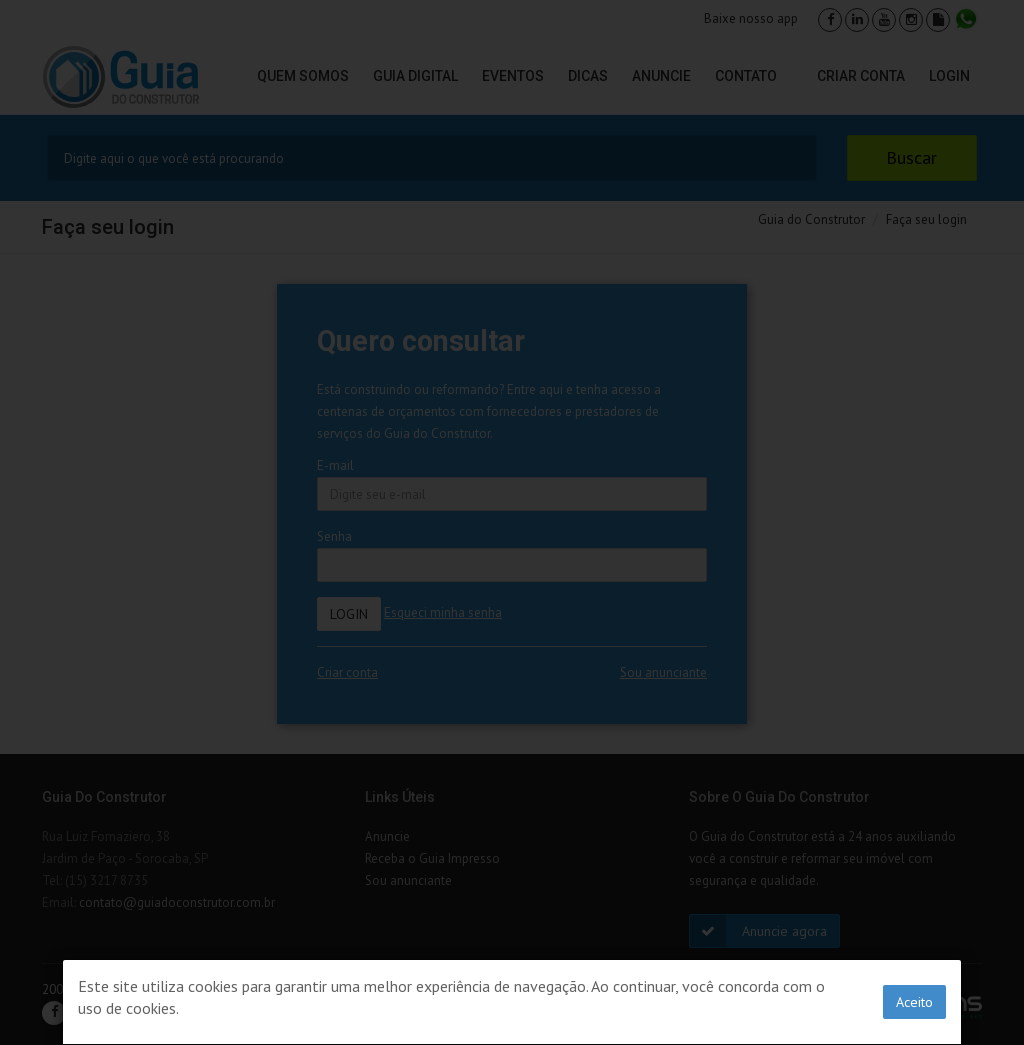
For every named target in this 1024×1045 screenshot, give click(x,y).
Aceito (914, 1002)
